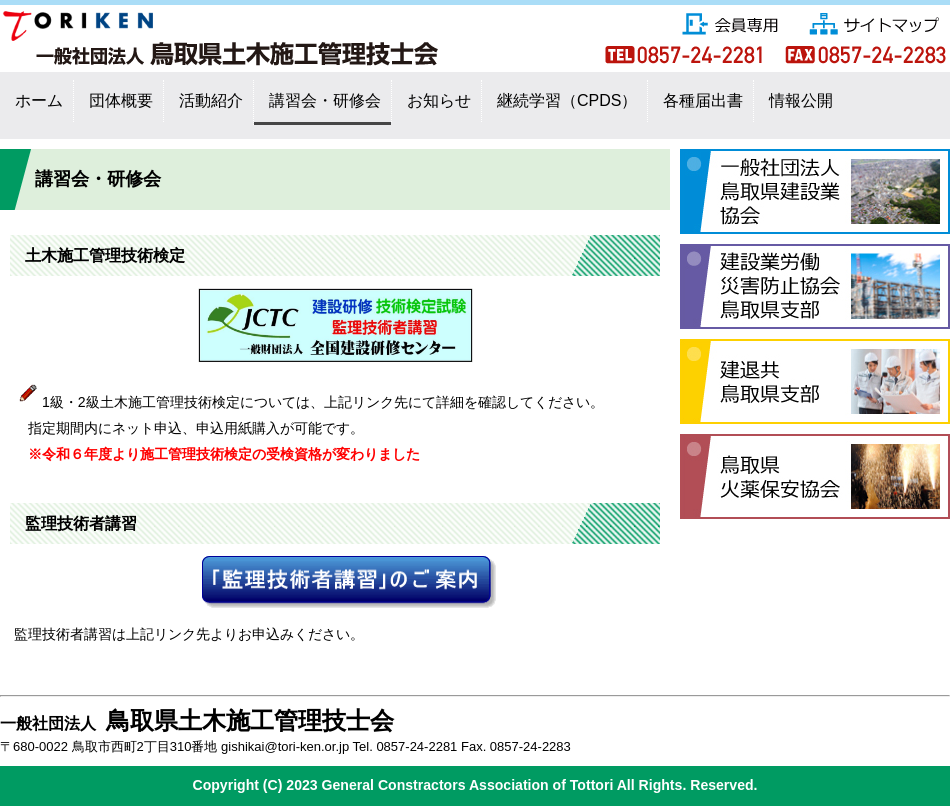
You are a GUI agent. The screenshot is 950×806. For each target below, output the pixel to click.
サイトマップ (875, 22)
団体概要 (121, 100)
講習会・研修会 (325, 100)
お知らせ (439, 100)
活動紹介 (211, 100)
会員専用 (731, 20)
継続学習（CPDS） (567, 100)
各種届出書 (703, 100)
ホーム (39, 100)
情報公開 (801, 100)
